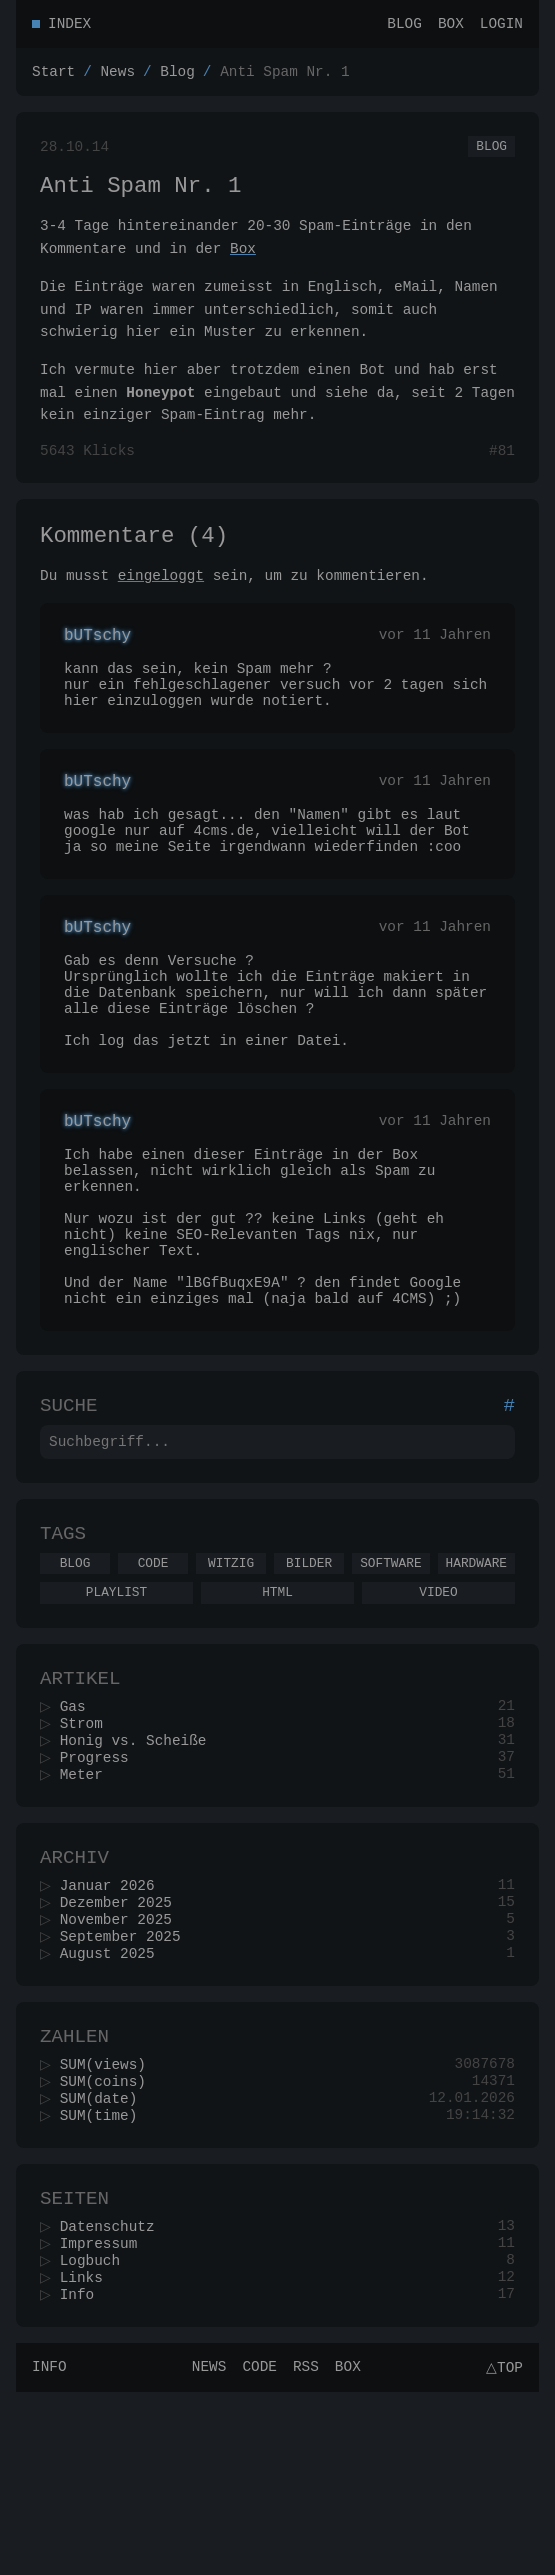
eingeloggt (161, 597)
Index (69, 25)
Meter (87, 1911)
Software (390, 1682)
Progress (100, 1892)
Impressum (105, 2417)
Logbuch (96, 2436)
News (117, 76)
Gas (79, 1835)
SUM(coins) (109, 2242)
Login (501, 25)
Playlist (116, 1714)
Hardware (476, 1682)
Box (451, 25)
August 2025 (113, 2105)
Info (83, 2474)
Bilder (309, 1682)
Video (438, 1714)
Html (277, 1714)
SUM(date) (105, 2261)
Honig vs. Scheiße (139, 1873)
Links (87, 2455)
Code (153, 1682)
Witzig (231, 1682)
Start (53, 76)
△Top (501, 2549)
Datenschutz (113, 2398)
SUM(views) (109, 2223)
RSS (303, 2549)
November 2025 (122, 2067)
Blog (404, 25)
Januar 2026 (113, 2029)
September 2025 (126, 2086)
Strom (87, 1854)
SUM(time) (105, 2280)
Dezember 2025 (122, 2048)
